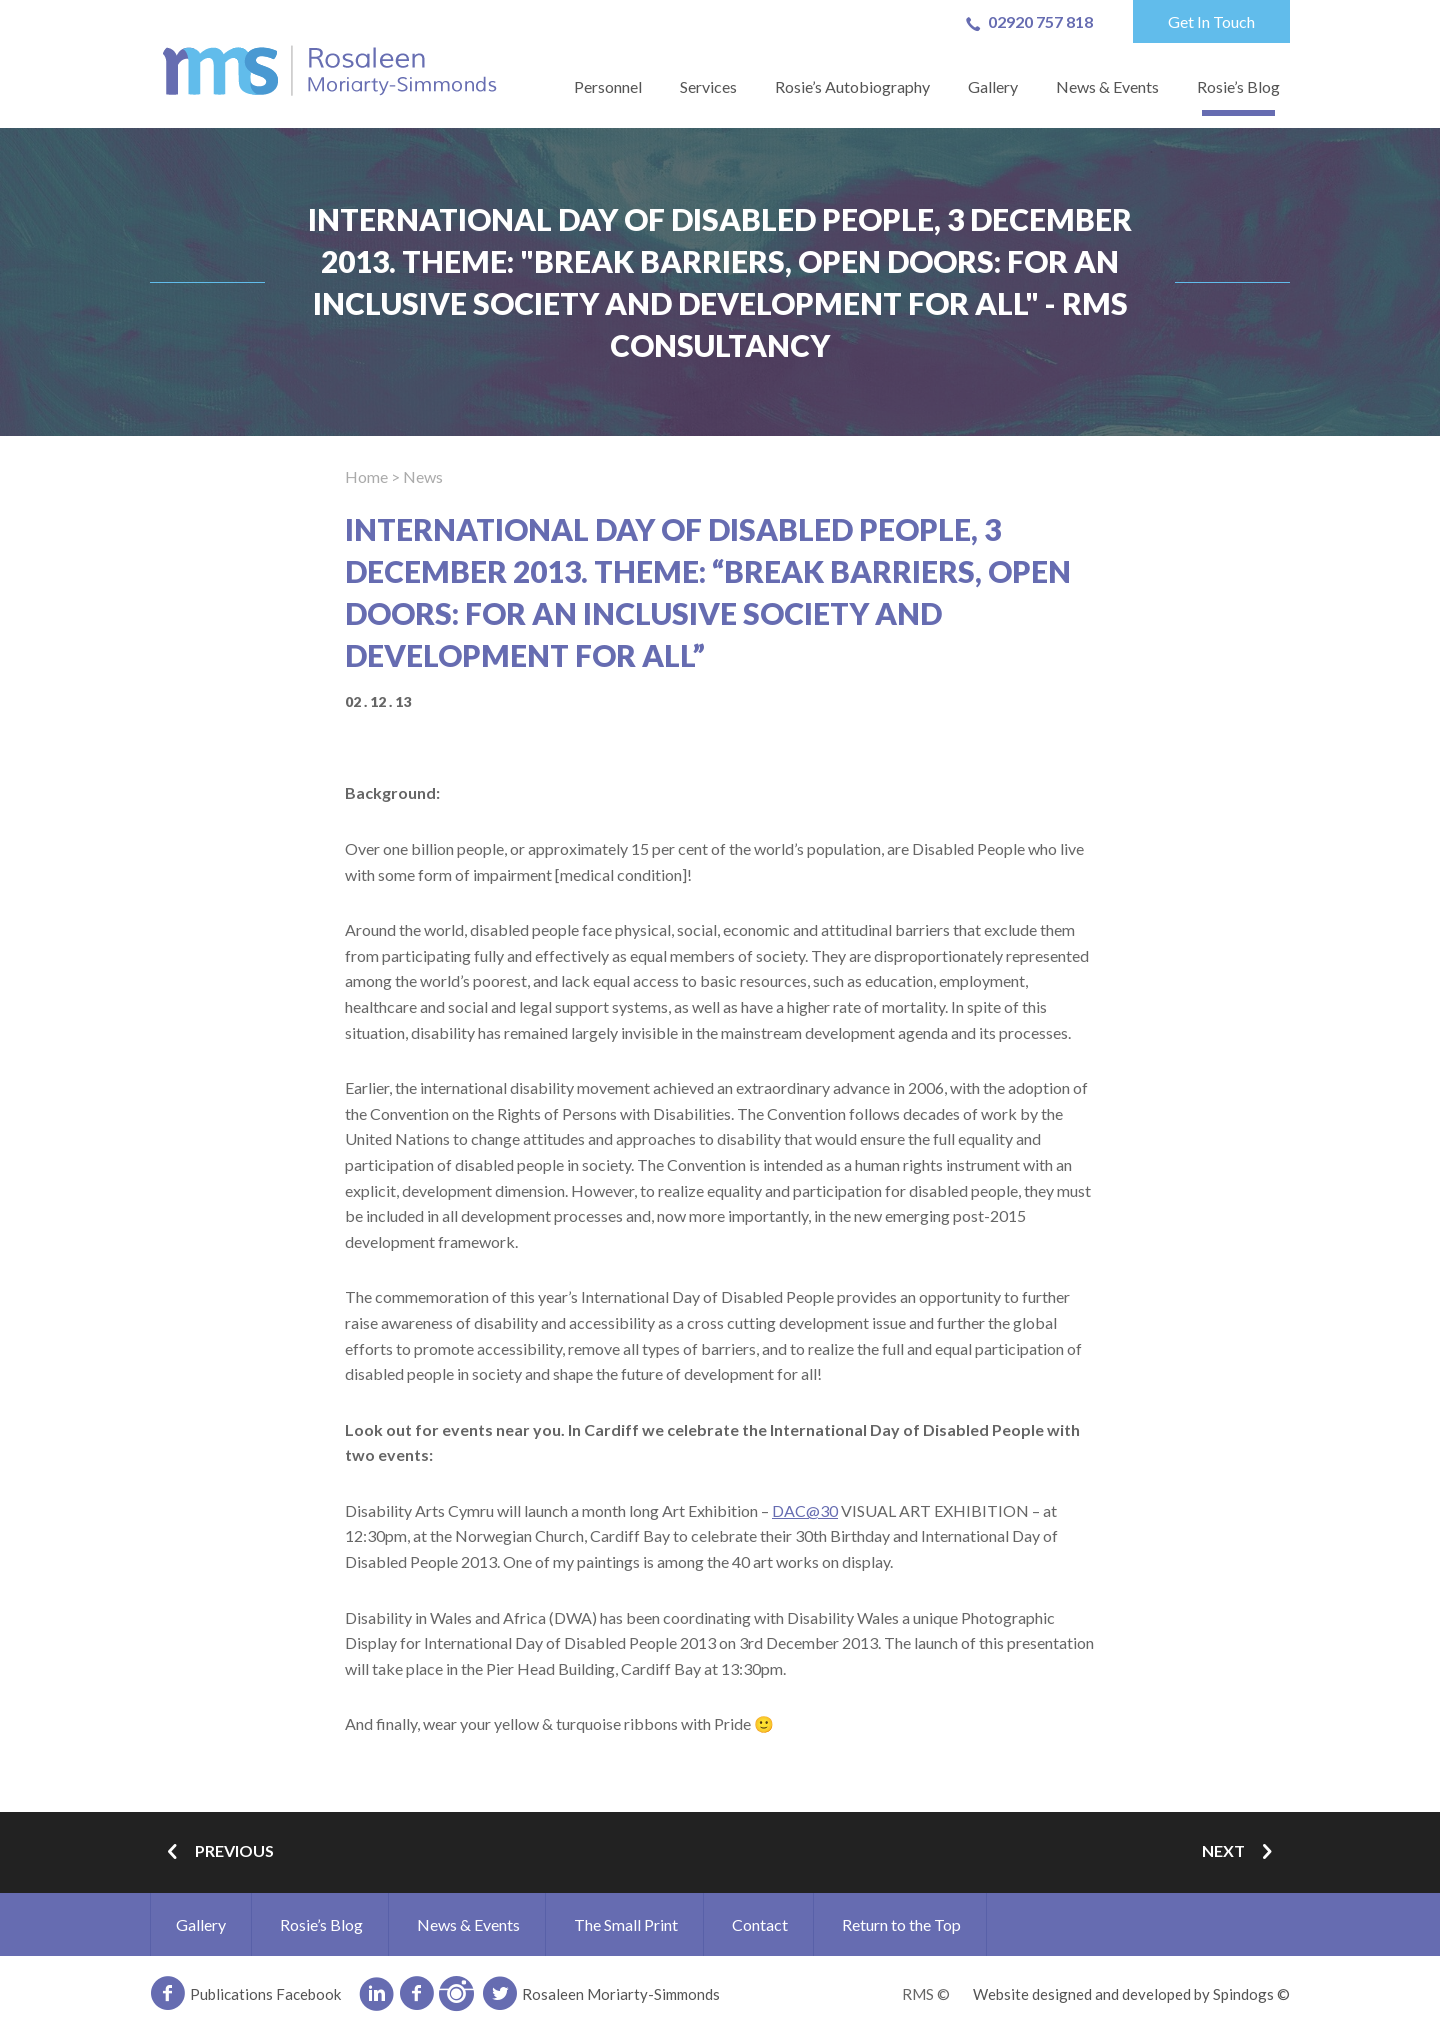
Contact (760, 1924)
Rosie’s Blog (1238, 86)
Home (366, 476)
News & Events (1107, 86)
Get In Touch (1211, 21)
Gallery (993, 86)
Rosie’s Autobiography (852, 86)
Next (1241, 1852)
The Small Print (626, 1924)
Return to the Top (901, 1924)
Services (708, 86)
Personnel (608, 86)
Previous (217, 1852)
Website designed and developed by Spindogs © (1131, 1994)
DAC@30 (805, 1510)
